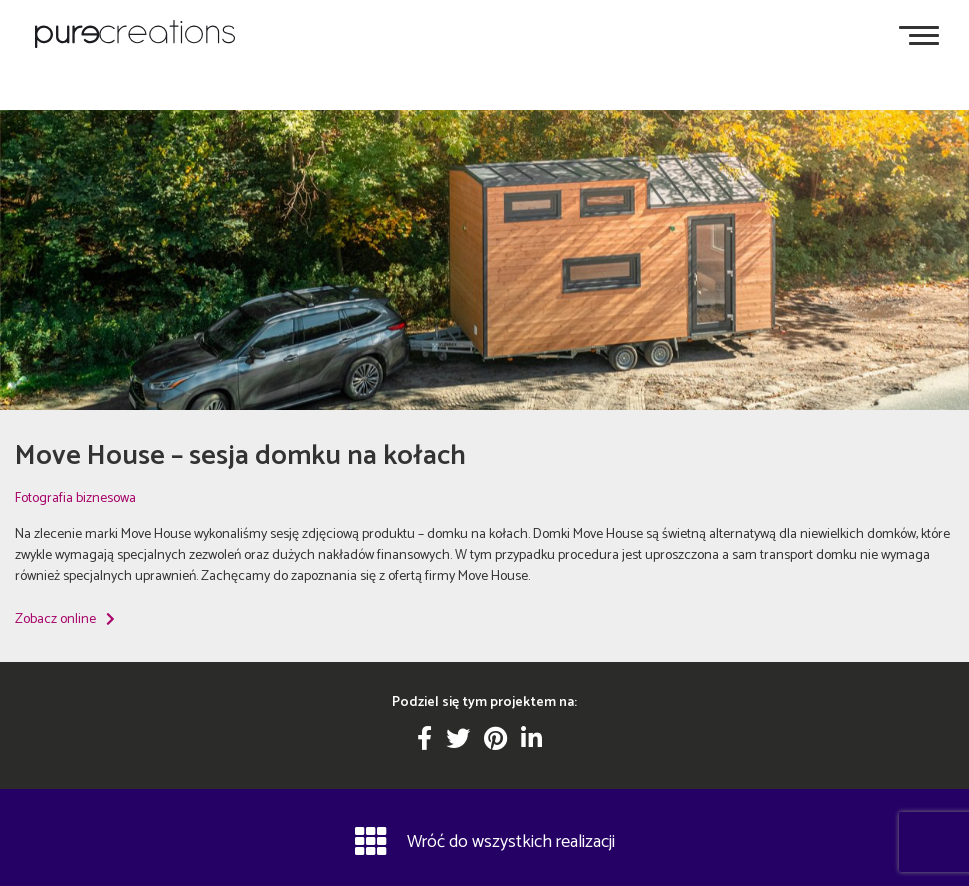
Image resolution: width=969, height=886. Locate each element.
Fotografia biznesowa (75, 498)
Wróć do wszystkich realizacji (485, 841)
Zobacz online (65, 619)
